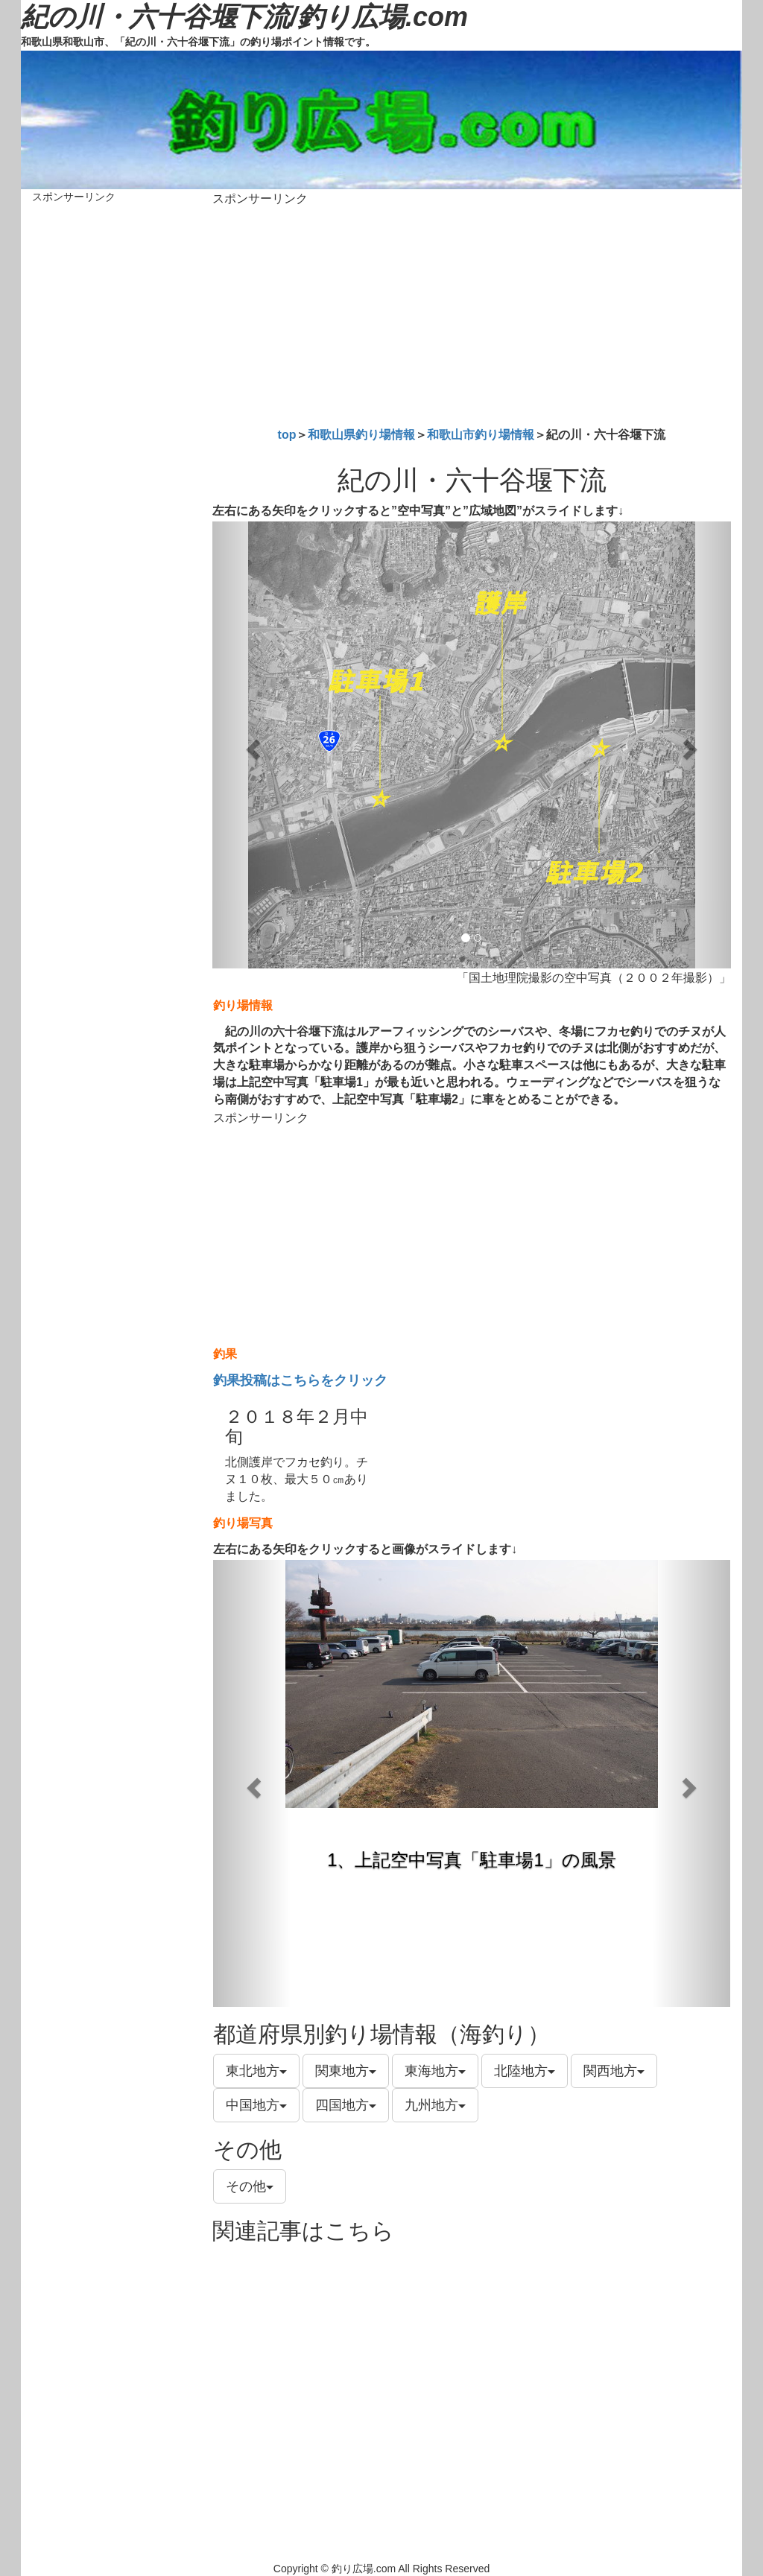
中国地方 (256, 2105)
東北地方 (256, 2070)
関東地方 (345, 2070)
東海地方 (435, 2070)
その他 (249, 2186)
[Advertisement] (471, 313)
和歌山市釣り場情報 (480, 434)
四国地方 (345, 2105)
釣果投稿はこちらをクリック (300, 1380)
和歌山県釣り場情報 (361, 434)
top (287, 434)
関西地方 (614, 2070)
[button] (251, 744)
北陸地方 (524, 2070)
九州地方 (435, 2105)
